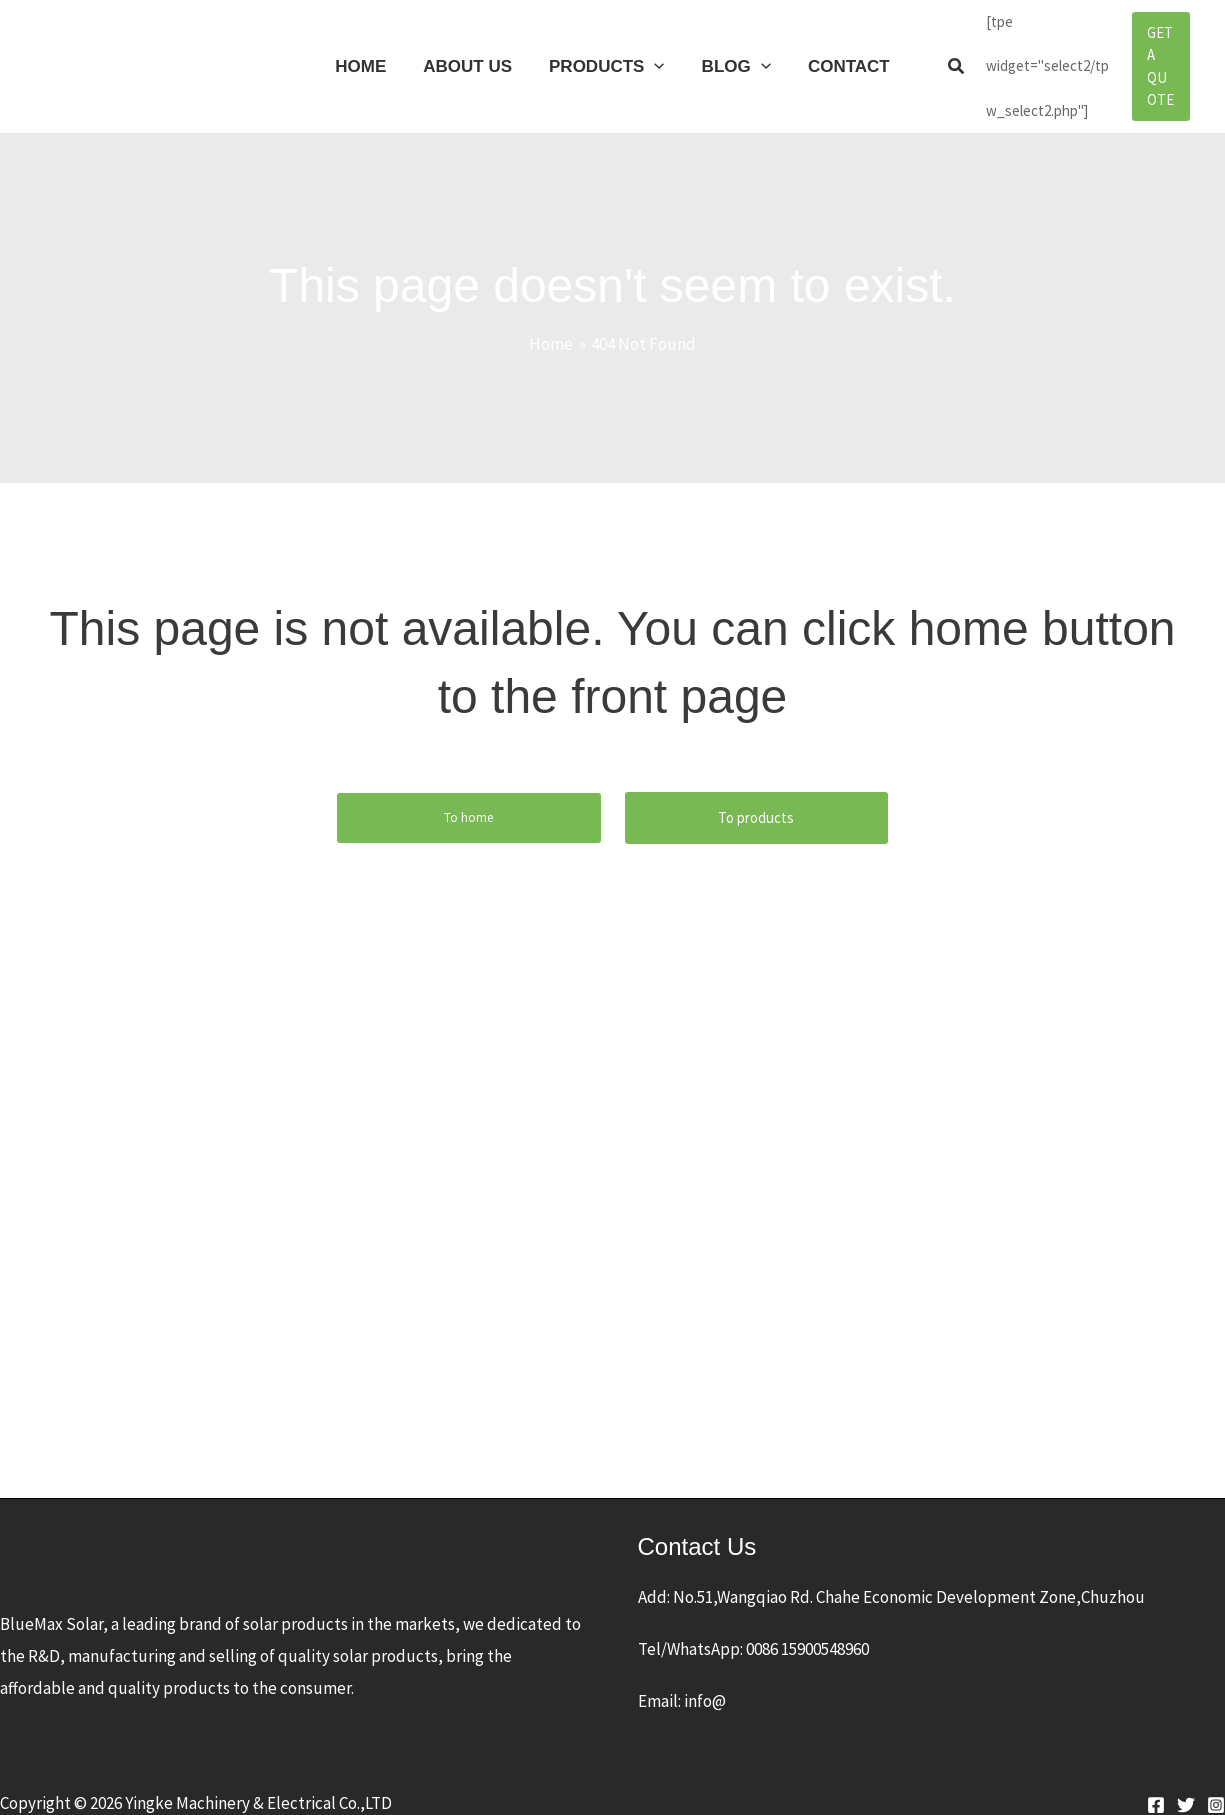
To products (756, 793)
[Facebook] (1156, 1781)
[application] (654, 55)
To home (468, 793)
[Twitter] (1186, 1781)
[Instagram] (1216, 1781)
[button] (950, 55)
